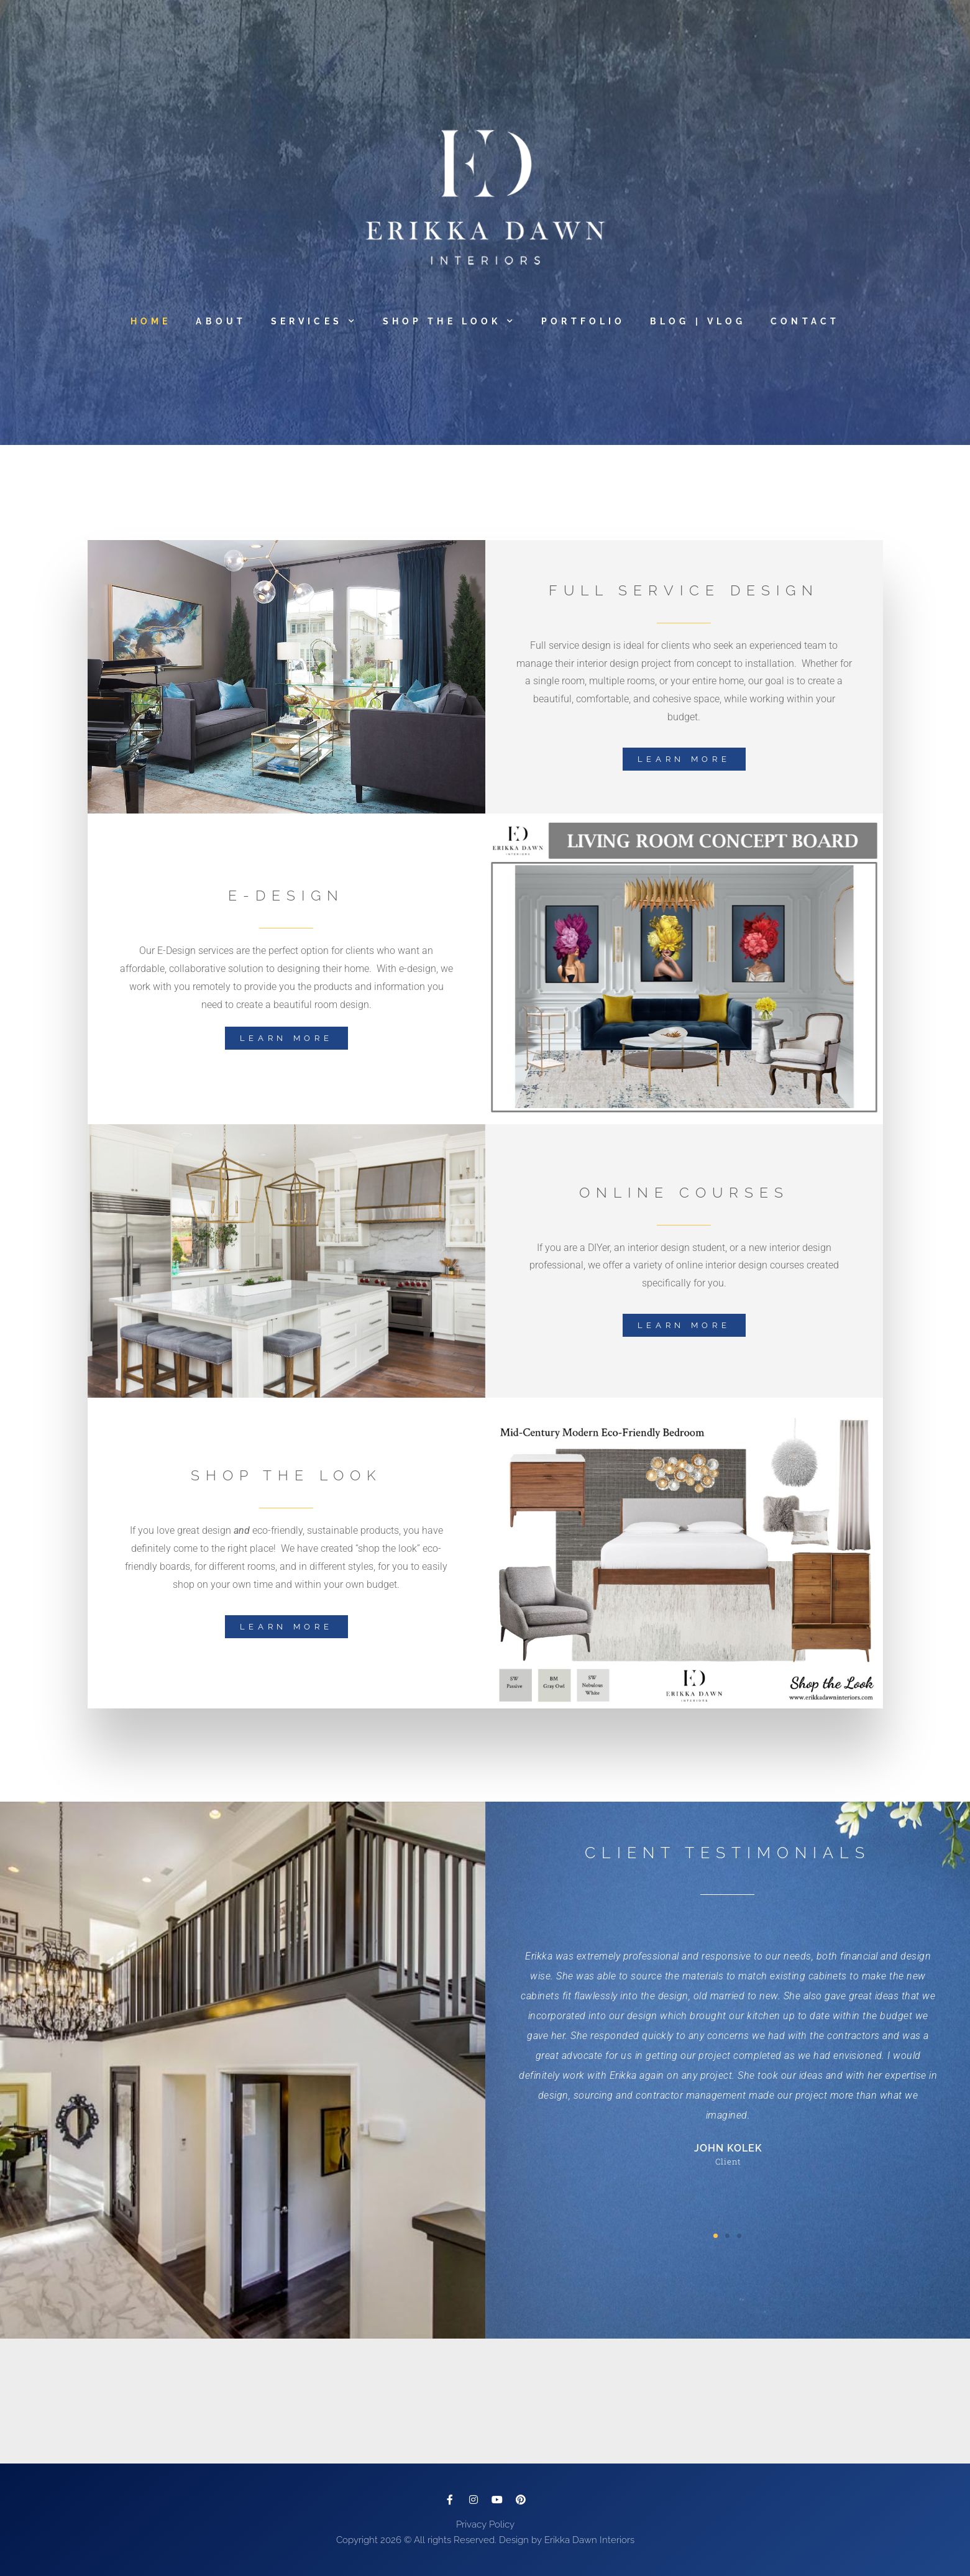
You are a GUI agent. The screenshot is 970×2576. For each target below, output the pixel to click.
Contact (805, 321)
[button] (715, 2236)
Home (150, 321)
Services (314, 321)
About (221, 321)
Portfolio (583, 321)
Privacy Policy (485, 2524)
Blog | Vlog (698, 321)
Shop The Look (449, 321)
